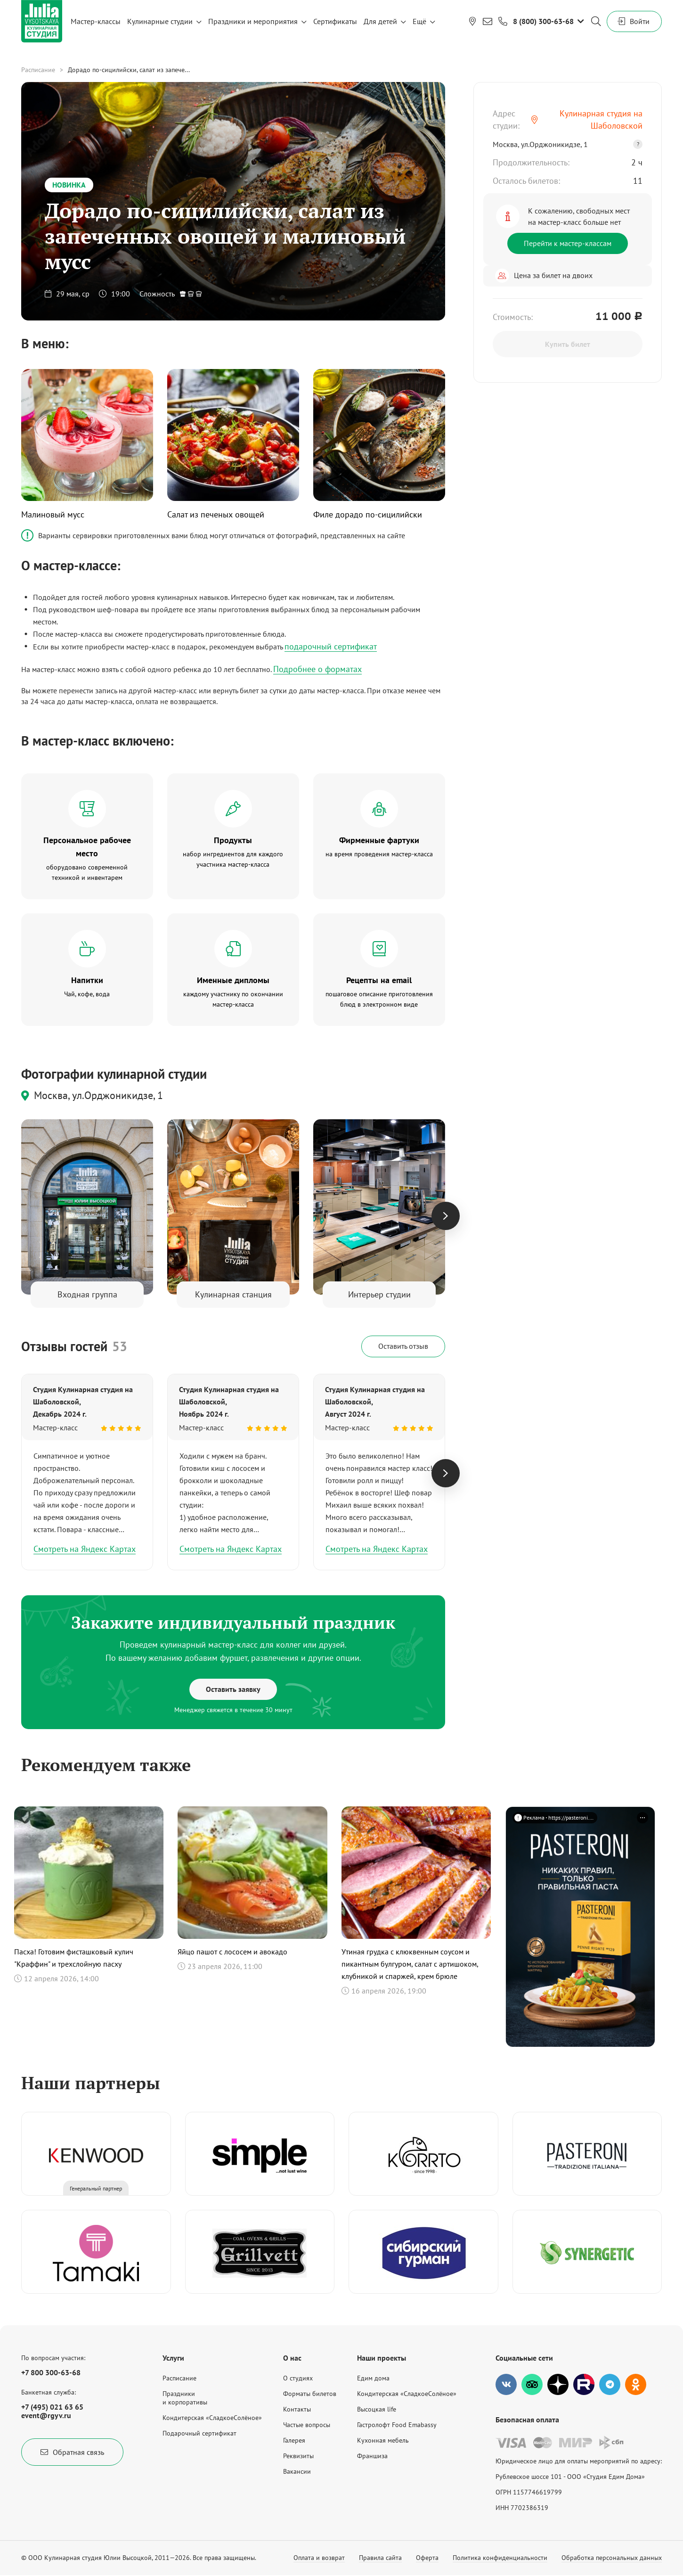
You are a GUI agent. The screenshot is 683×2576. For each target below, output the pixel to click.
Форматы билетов (309, 2393)
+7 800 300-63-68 (51, 2372)
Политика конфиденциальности (500, 2557)
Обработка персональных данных (611, 2557)
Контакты (297, 2409)
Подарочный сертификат (199, 2433)
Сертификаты (335, 21)
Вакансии (297, 2471)
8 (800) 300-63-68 (543, 21)
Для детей (380, 21)
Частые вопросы (306, 2424)
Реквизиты (298, 2456)
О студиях (298, 2378)
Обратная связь (72, 2452)
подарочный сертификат (331, 646)
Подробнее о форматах (317, 669)
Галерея (294, 2440)
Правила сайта (380, 2557)
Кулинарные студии (160, 21)
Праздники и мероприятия (253, 21)
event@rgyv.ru (46, 2415)
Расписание (38, 70)
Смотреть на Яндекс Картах (84, 1548)
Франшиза (372, 2456)
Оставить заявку (233, 1689)
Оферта (427, 2557)
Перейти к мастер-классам (567, 243)
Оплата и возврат (319, 2557)
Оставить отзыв (403, 1346)
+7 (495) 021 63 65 (52, 2407)
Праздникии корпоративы (185, 2397)
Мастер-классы (96, 21)
